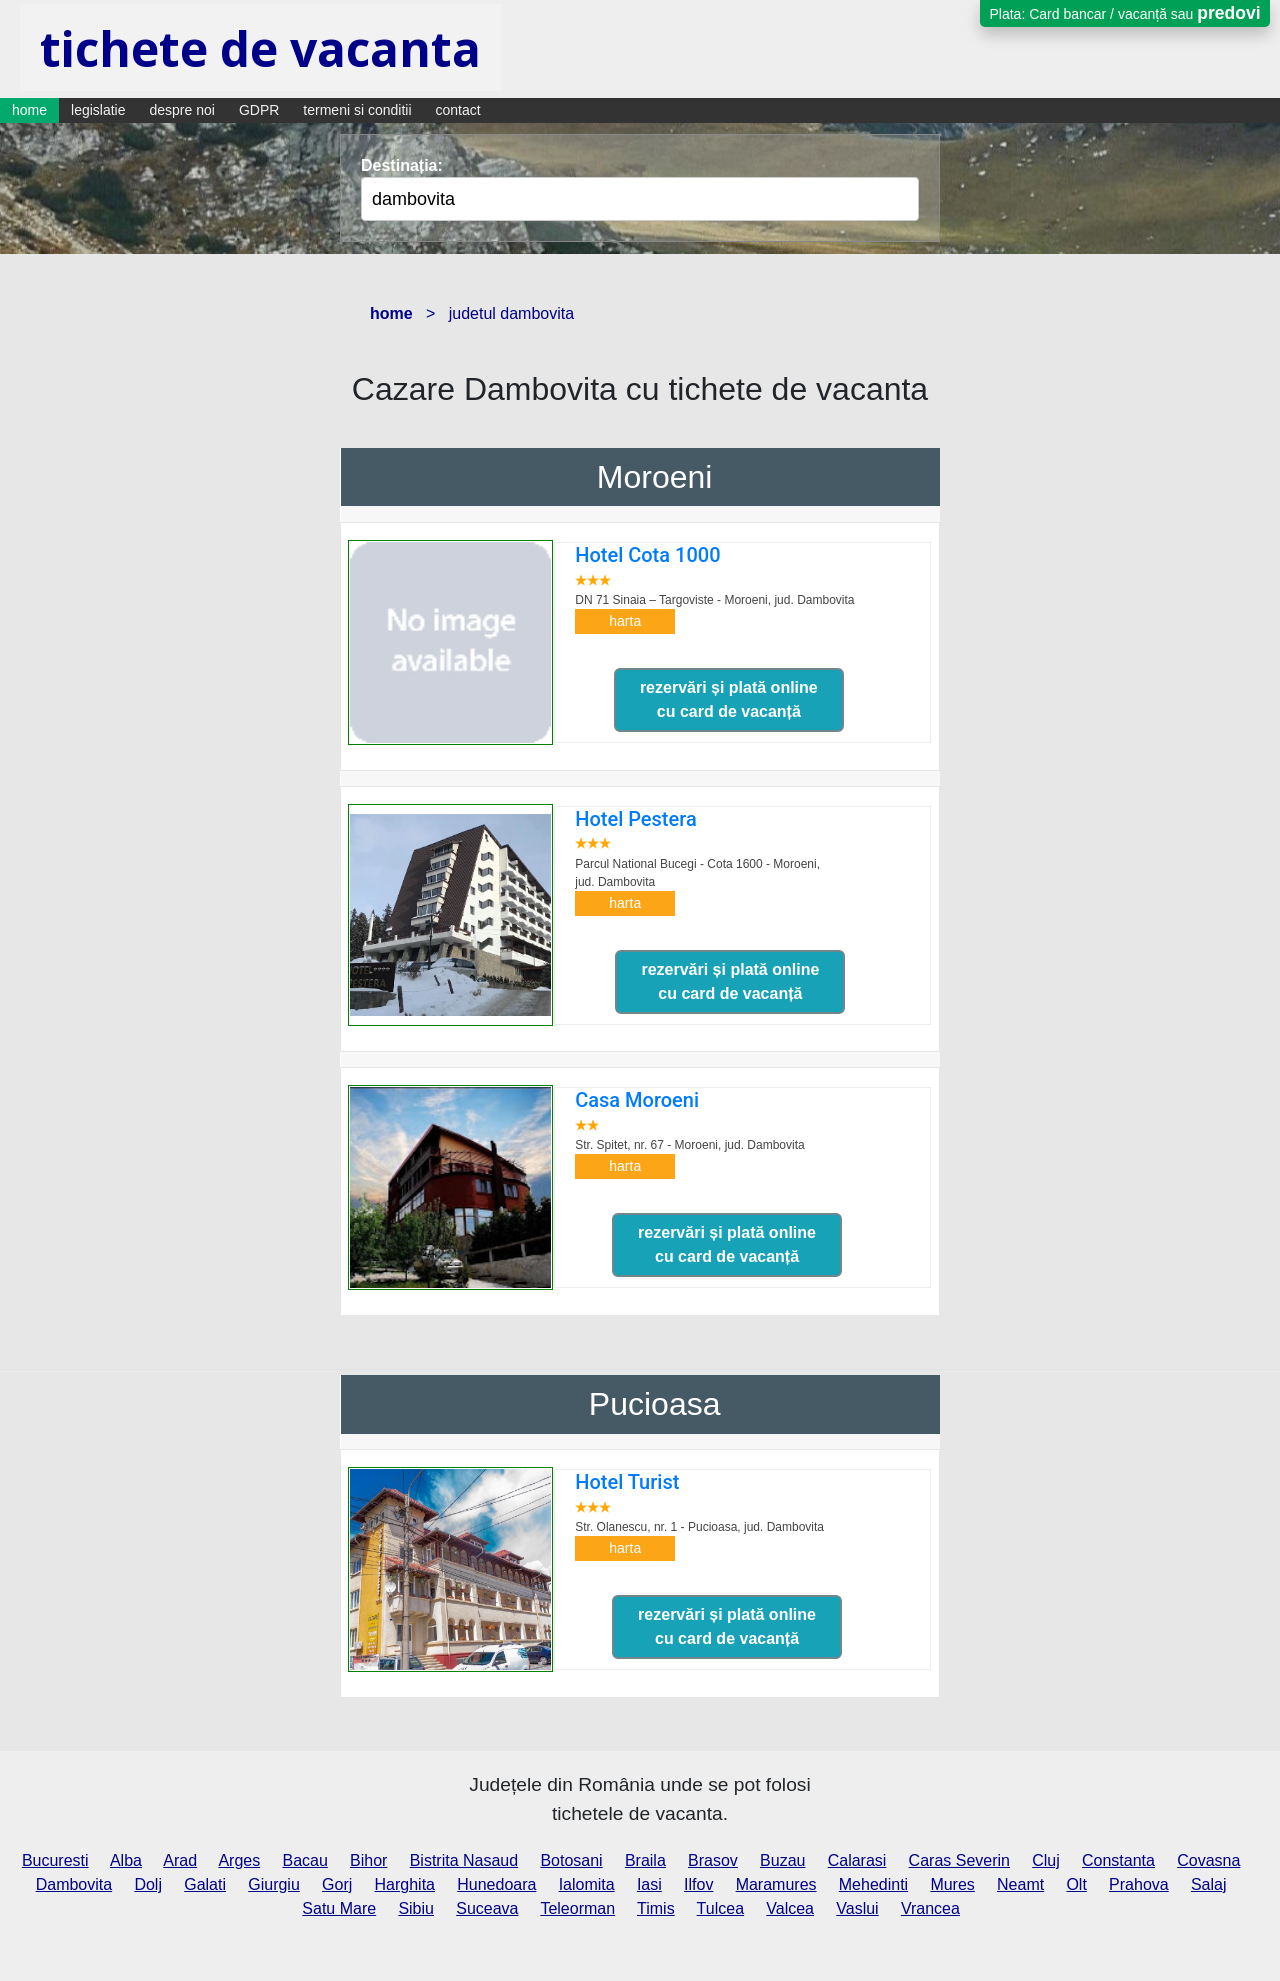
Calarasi (857, 1860)
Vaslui (857, 1908)
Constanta (1118, 1860)
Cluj (1046, 1860)
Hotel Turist (627, 1482)
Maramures (776, 1884)
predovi (1228, 13)
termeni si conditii (357, 110)
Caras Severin (959, 1860)
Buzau (782, 1860)
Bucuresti (55, 1860)
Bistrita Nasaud (464, 1860)
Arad (180, 1860)
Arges (239, 1860)
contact (458, 110)
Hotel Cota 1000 (647, 555)
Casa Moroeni (637, 1100)
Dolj (148, 1884)
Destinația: (402, 165)
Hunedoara (496, 1884)
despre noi (182, 110)
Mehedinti (873, 1884)
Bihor (368, 1860)
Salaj (1209, 1884)
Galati (205, 1884)
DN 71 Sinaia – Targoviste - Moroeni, (714, 600)
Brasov (713, 1860)
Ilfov (698, 1884)
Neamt (1020, 1884)
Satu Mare (339, 1908)
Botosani (571, 1860)
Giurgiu (274, 1884)
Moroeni (655, 477)
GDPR (259, 110)
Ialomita (587, 1884)
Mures (952, 1884)
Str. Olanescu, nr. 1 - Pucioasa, (699, 1527)
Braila (645, 1860)
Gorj (337, 1884)
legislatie (98, 110)
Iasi (649, 1884)
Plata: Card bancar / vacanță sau (1124, 13)
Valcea (790, 1908)
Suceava (487, 1908)
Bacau (304, 1860)
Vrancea (930, 1908)
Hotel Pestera (636, 819)
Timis (656, 1908)
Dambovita (74, 1884)
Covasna (1208, 1860)
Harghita (405, 1884)
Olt (1076, 1884)
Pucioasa (655, 1404)
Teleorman (577, 1908)
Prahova (1139, 1884)
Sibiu (416, 1908)
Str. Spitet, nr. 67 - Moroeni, (689, 1145)
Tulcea (720, 1908)
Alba (126, 1860)
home (29, 110)
